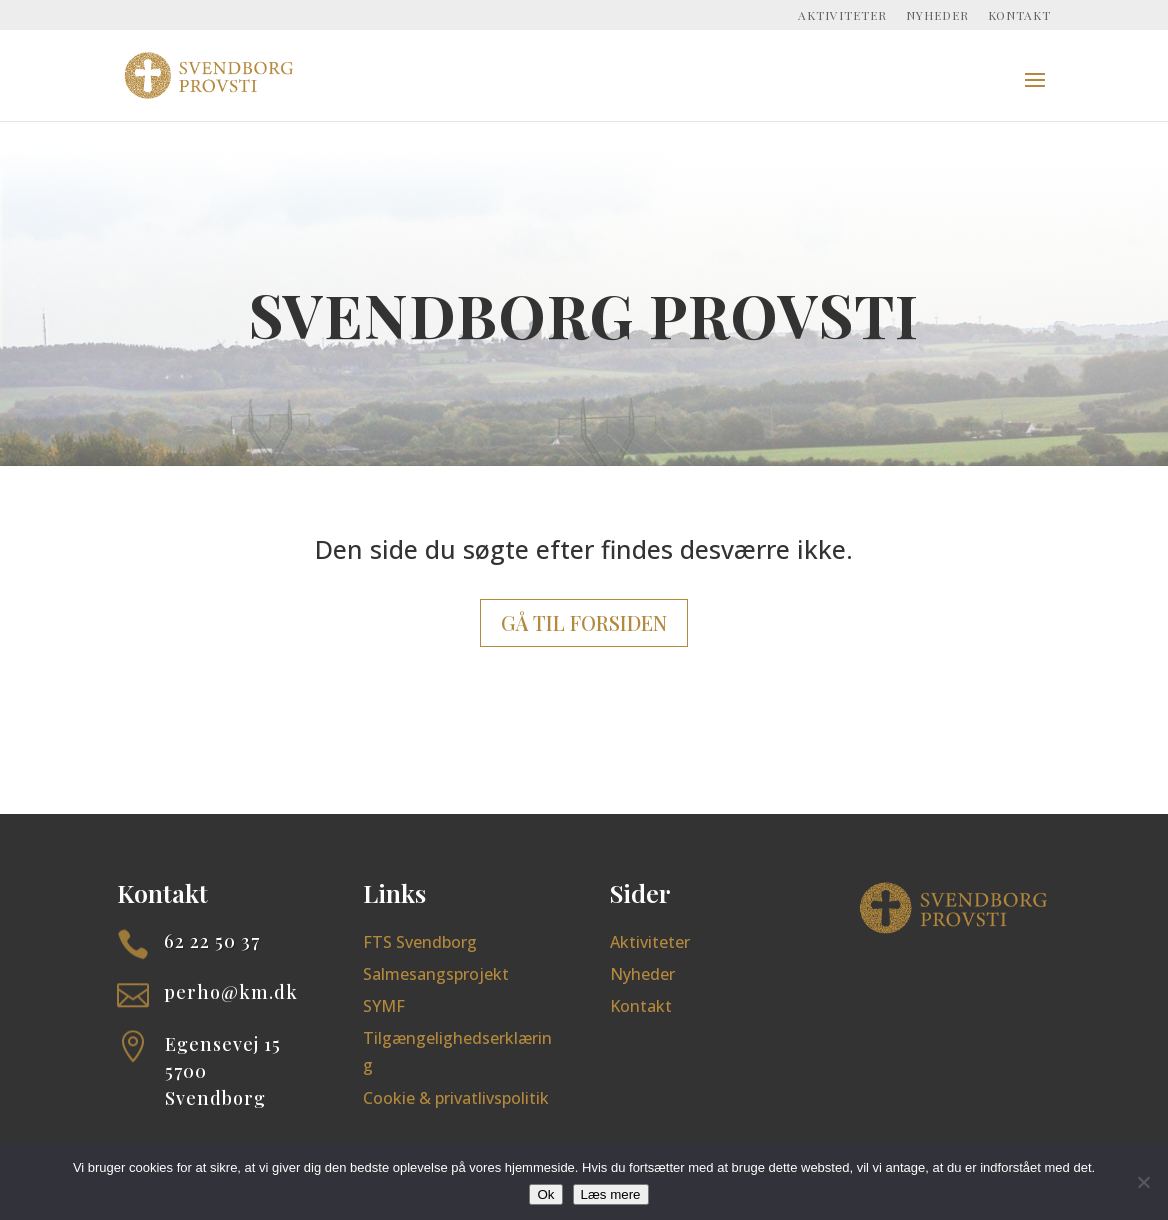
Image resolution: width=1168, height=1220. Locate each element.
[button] (1035, 93)
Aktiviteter (842, 16)
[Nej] (1143, 1182)
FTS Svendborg (420, 942)
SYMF (384, 1006)
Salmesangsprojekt (436, 974)
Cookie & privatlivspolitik (456, 1098)
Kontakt (1019, 16)
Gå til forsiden (584, 622)
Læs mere (611, 1194)
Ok (545, 1194)
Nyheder (937, 16)
